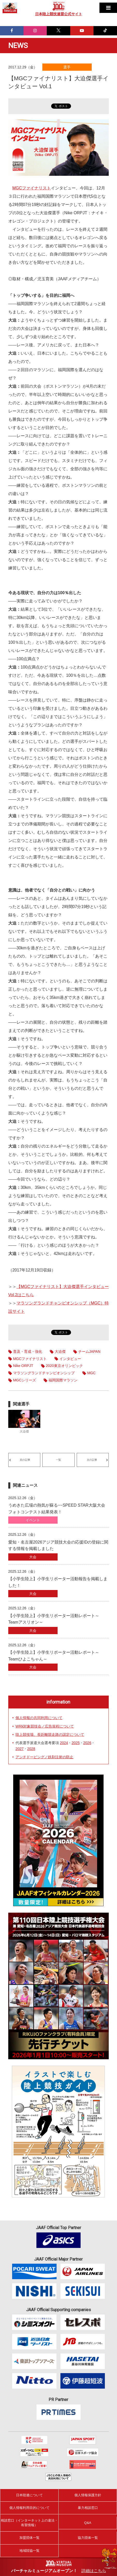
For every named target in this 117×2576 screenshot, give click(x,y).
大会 (32, 1557)
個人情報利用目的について (29, 2508)
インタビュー (70, 1359)
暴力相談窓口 (88, 2508)
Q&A (87, 2523)
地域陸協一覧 (29, 2551)
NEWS (18, 45)
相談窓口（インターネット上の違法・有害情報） (29, 2522)
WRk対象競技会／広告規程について (44, 1726)
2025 (76, 1743)
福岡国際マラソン (63, 1380)
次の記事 (92, 1459)
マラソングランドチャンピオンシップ (44, 1373)
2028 (31, 1749)
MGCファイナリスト (31, 188)
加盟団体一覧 (29, 2538)
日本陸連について (29, 2495)
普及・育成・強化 (27, 1351)
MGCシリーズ (24, 1380)
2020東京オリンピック (64, 1366)
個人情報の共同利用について (39, 1718)
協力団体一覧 (88, 2538)
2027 (19, 1749)
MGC (91, 1373)
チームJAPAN (89, 1351)
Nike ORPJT (23, 1366)
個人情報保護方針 (87, 2495)
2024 (64, 1743)
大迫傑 (60, 1351)
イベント (33, 1520)
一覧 (58, 1459)
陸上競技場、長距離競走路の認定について (49, 1734)
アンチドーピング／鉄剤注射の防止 (44, 1757)
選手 (67, 67)
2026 (87, 1743)
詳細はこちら (93, 2571)
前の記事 (25, 1459)
